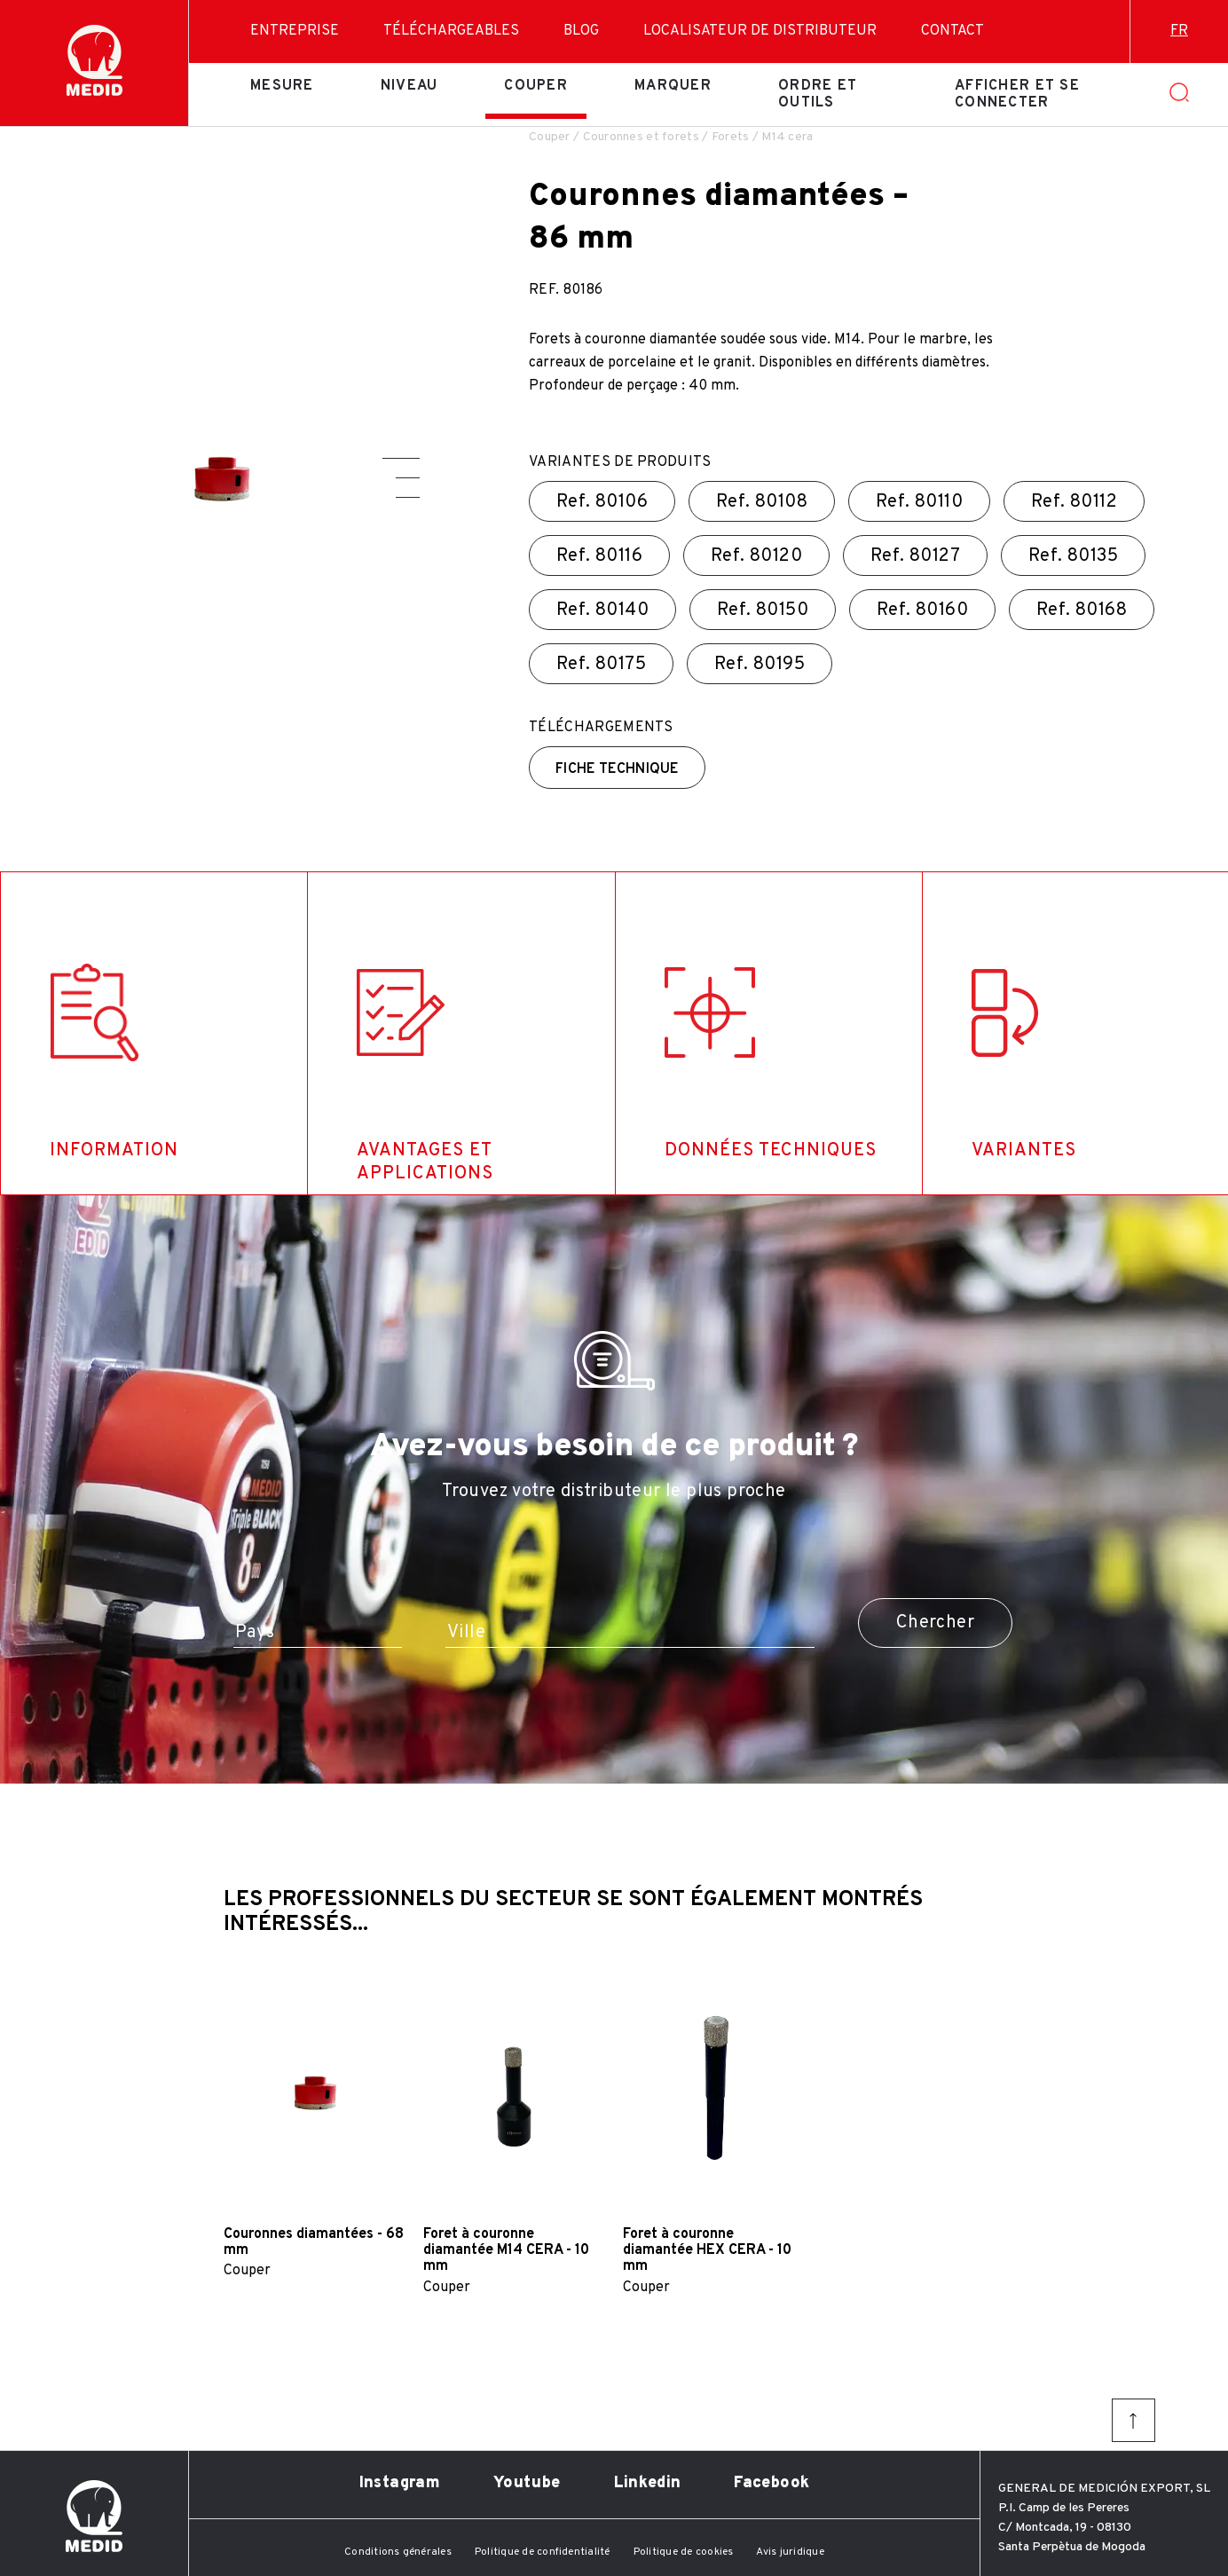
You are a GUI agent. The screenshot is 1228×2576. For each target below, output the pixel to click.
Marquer (673, 86)
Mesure (282, 86)
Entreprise (294, 31)
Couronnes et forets (641, 137)
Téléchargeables (451, 31)
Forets (731, 137)
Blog (581, 31)
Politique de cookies (684, 2552)
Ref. (602, 502)
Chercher (935, 1623)
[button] (401, 458)
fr (1179, 31)
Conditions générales (398, 2552)
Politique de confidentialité (542, 2552)
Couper (536, 86)
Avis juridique (789, 2552)
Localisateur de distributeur (760, 31)
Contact (952, 31)
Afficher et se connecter (1017, 94)
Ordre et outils (817, 94)
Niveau (409, 86)
